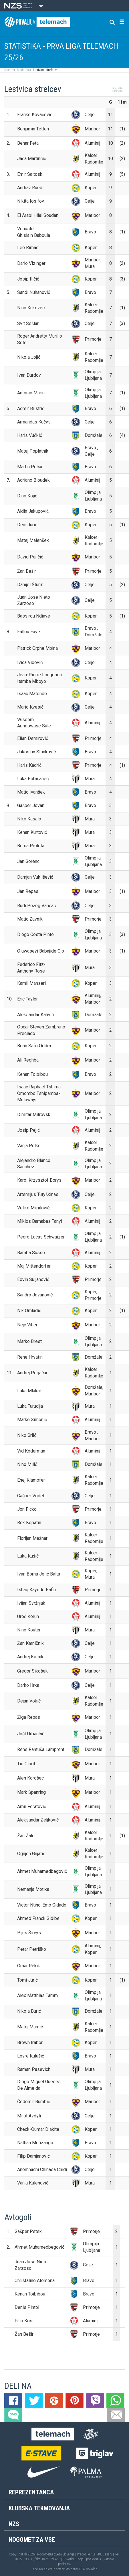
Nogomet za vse (32, 2539)
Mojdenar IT (74, 2569)
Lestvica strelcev (44, 70)
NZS (14, 2523)
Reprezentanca (31, 2492)
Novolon (91, 2569)
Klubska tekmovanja (39, 2508)
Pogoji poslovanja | (90, 2559)
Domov (9, 70)
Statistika (23, 70)
